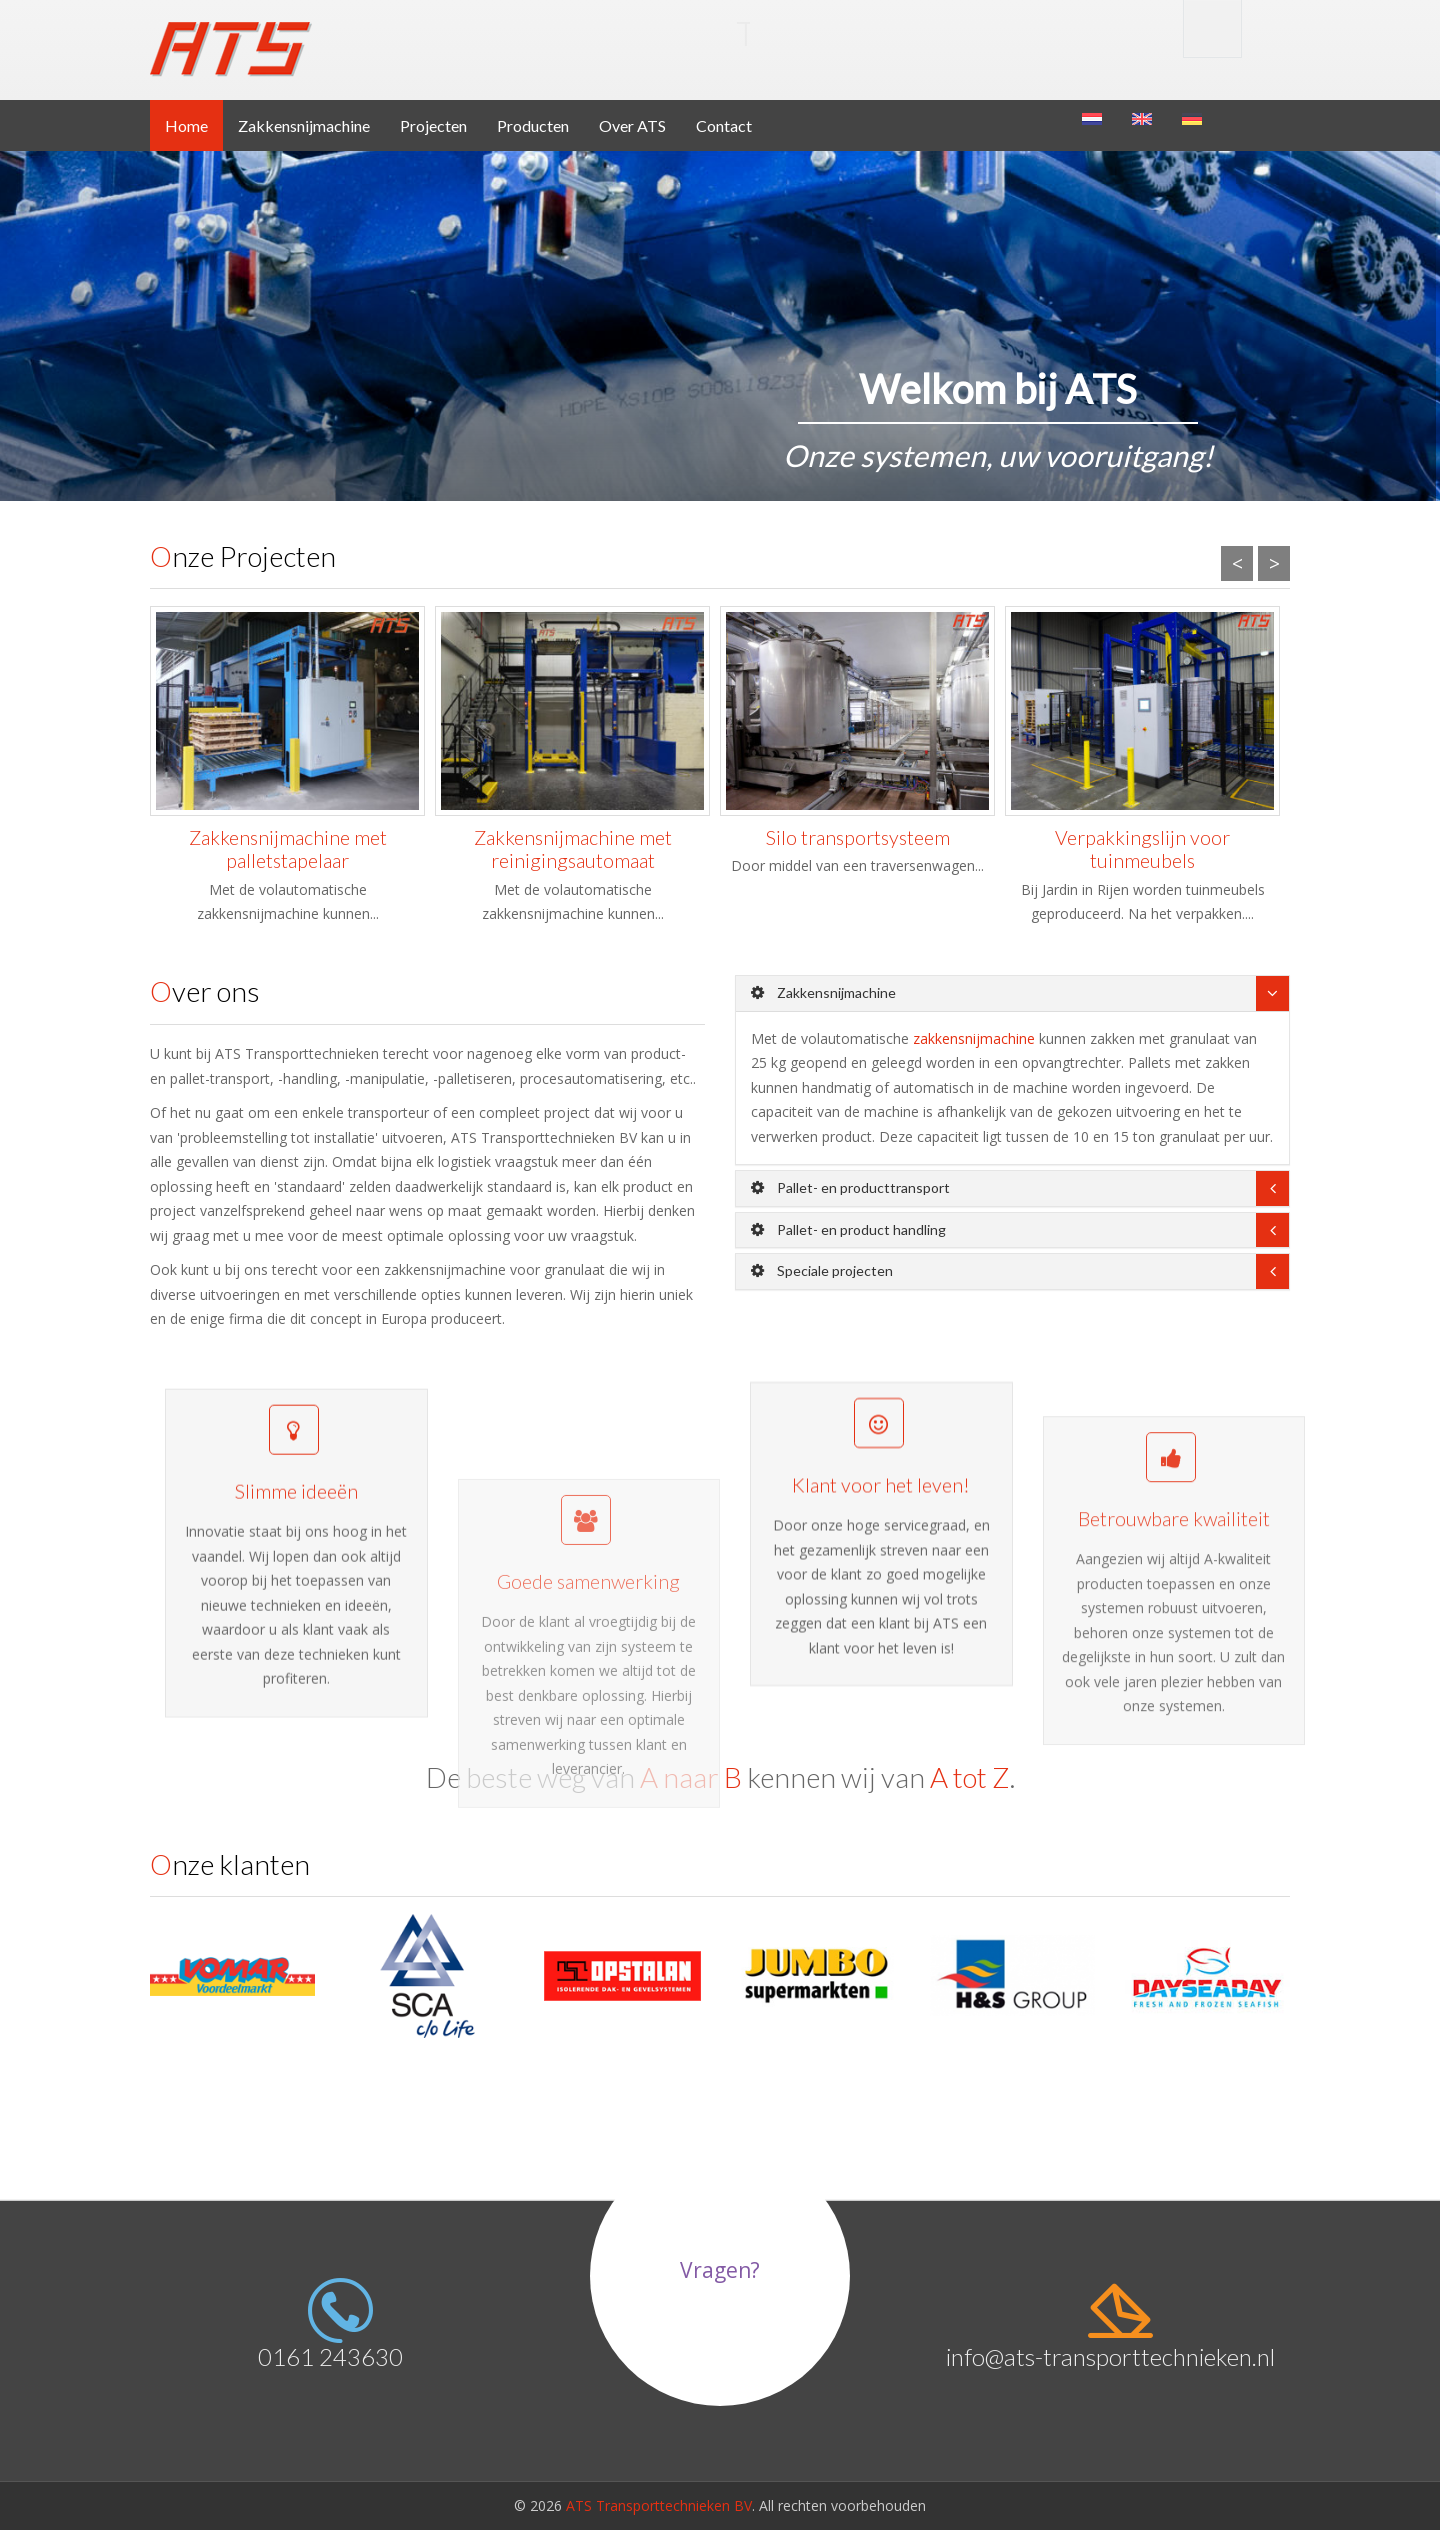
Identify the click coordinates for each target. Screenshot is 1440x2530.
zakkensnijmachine (974, 1038)
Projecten (433, 125)
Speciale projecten (822, 1270)
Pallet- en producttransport (850, 1187)
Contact (724, 125)
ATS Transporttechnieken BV (659, 2505)
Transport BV (496, 34)
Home (186, 125)
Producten (533, 125)
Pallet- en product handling (848, 1229)
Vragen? (720, 2270)
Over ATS (632, 125)
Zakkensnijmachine (304, 125)
